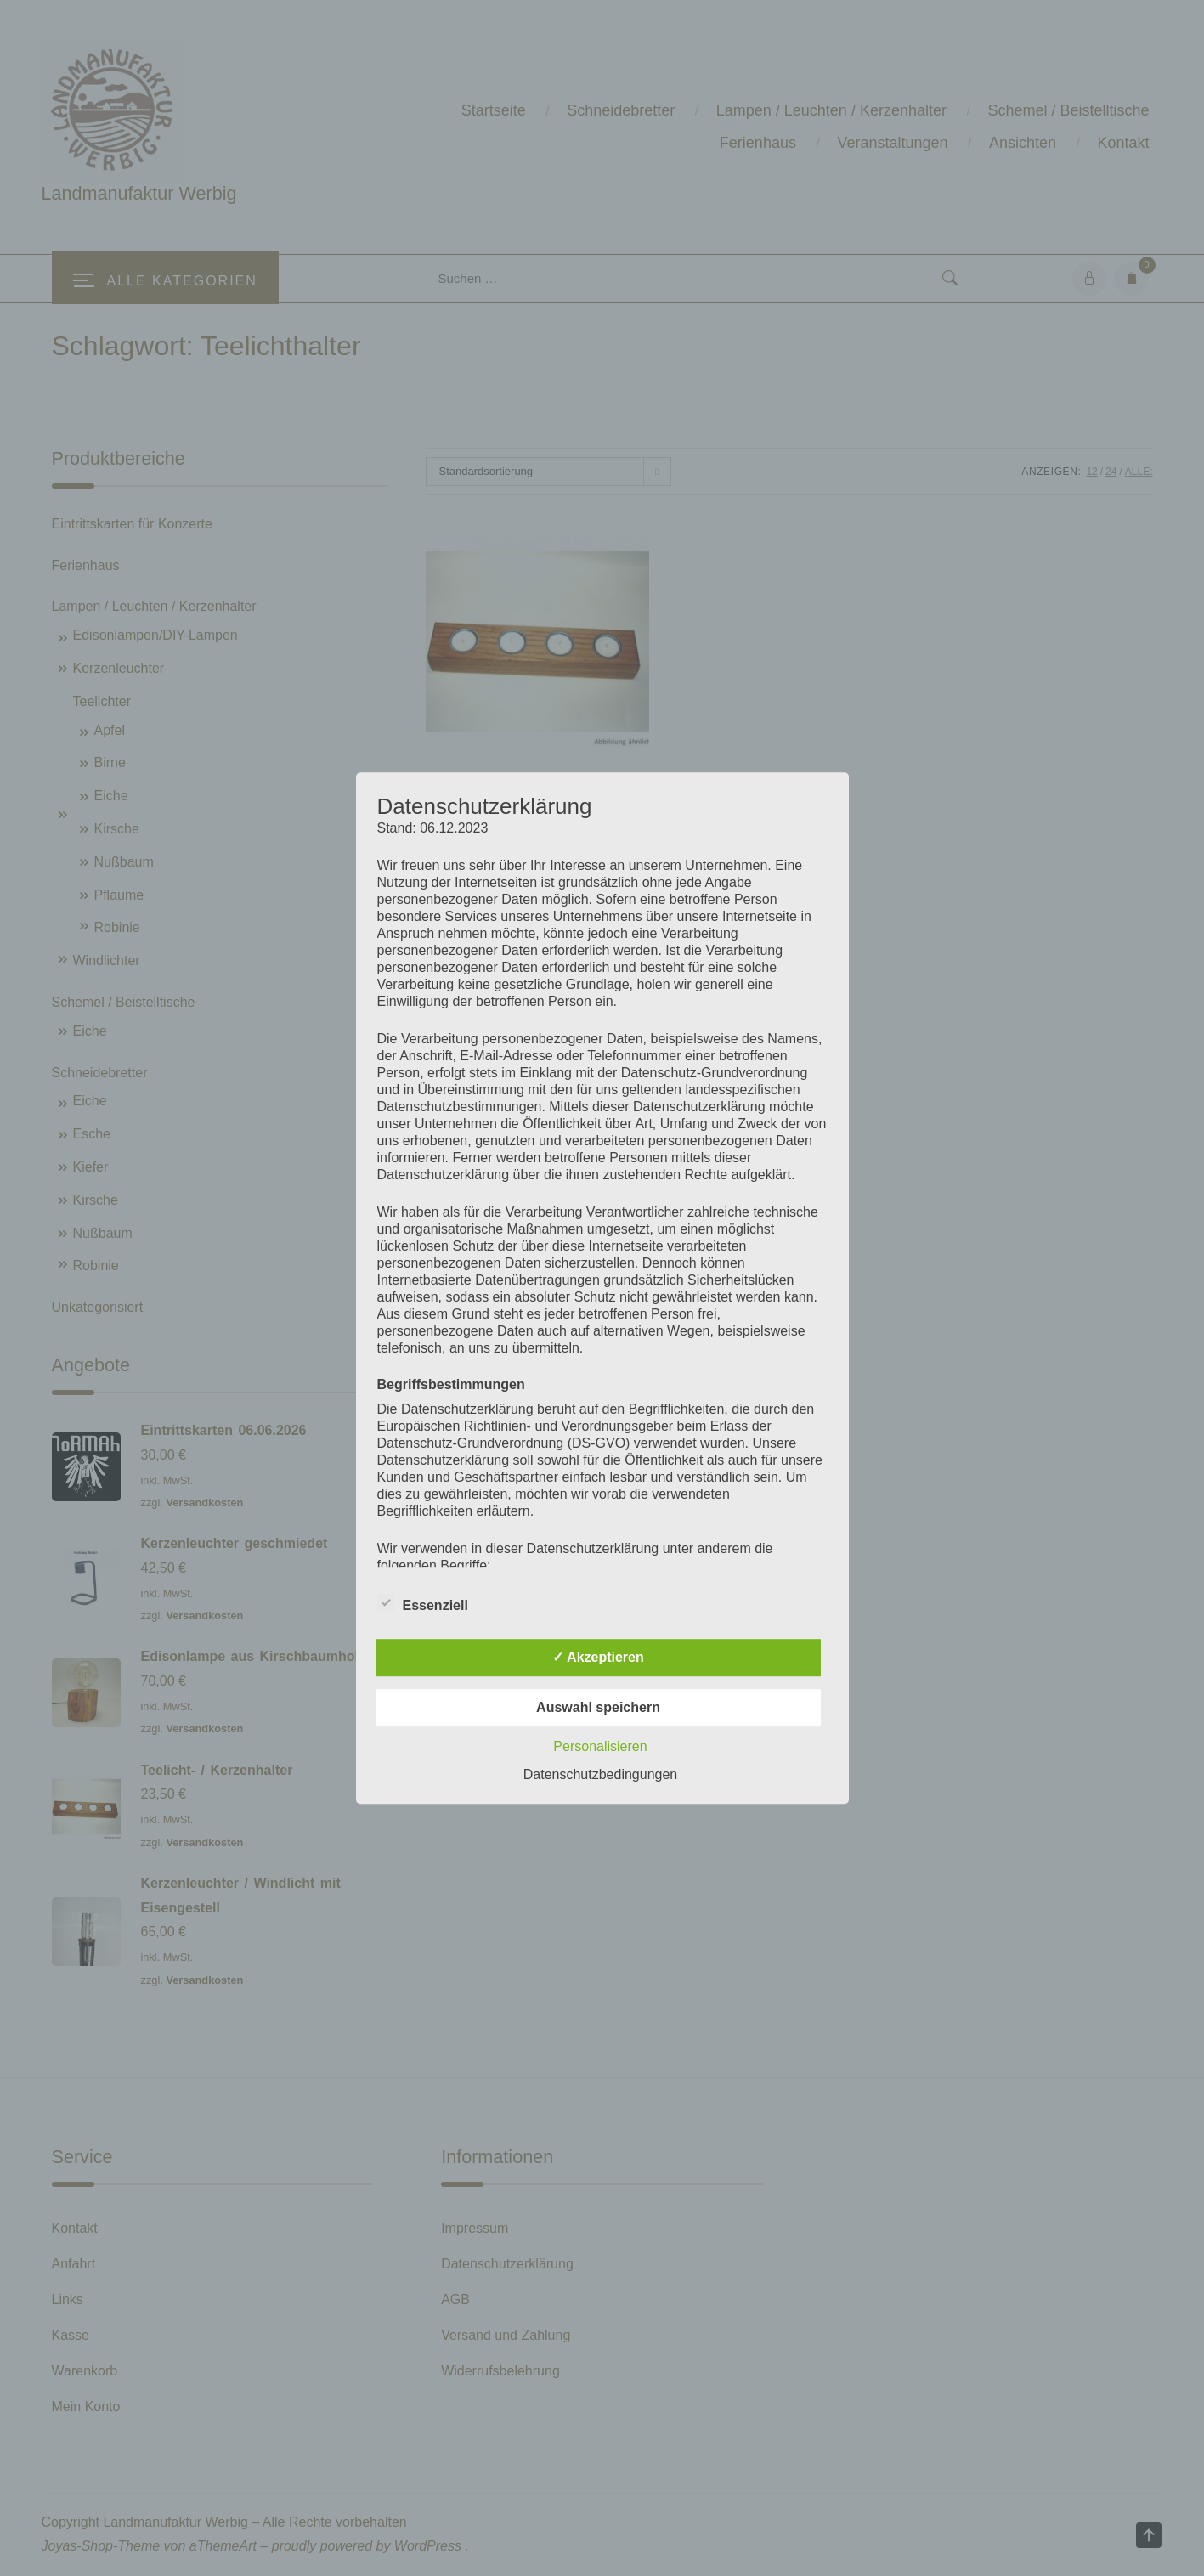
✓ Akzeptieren (598, 1657)
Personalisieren (600, 1746)
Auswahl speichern (598, 1707)
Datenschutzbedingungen (600, 1774)
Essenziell (422, 1602)
